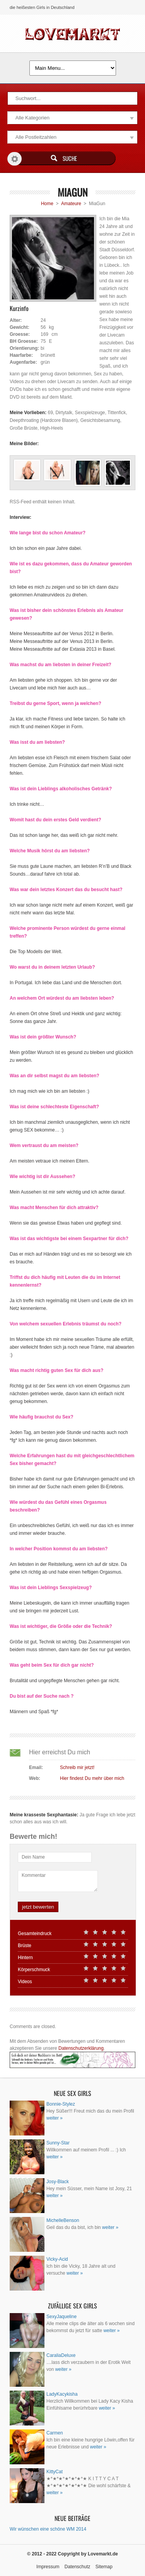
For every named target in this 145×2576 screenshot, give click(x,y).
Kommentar (34, 1875)
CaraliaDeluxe (60, 2355)
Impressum (47, 2566)
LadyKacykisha (62, 2394)
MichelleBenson (62, 2220)
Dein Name (33, 1857)
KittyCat (54, 2471)
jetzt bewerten (38, 1907)
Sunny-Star (58, 2143)
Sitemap (104, 2566)
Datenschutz (77, 2566)
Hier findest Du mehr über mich (92, 1778)
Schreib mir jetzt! (77, 1767)
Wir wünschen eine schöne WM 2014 (48, 2529)
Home (47, 203)
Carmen (54, 2433)
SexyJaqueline (61, 2316)
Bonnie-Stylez (60, 2104)
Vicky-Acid (57, 2259)
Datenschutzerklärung (81, 2048)
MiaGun (73, 192)
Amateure (71, 203)
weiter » (54, 2118)
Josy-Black (57, 2181)
